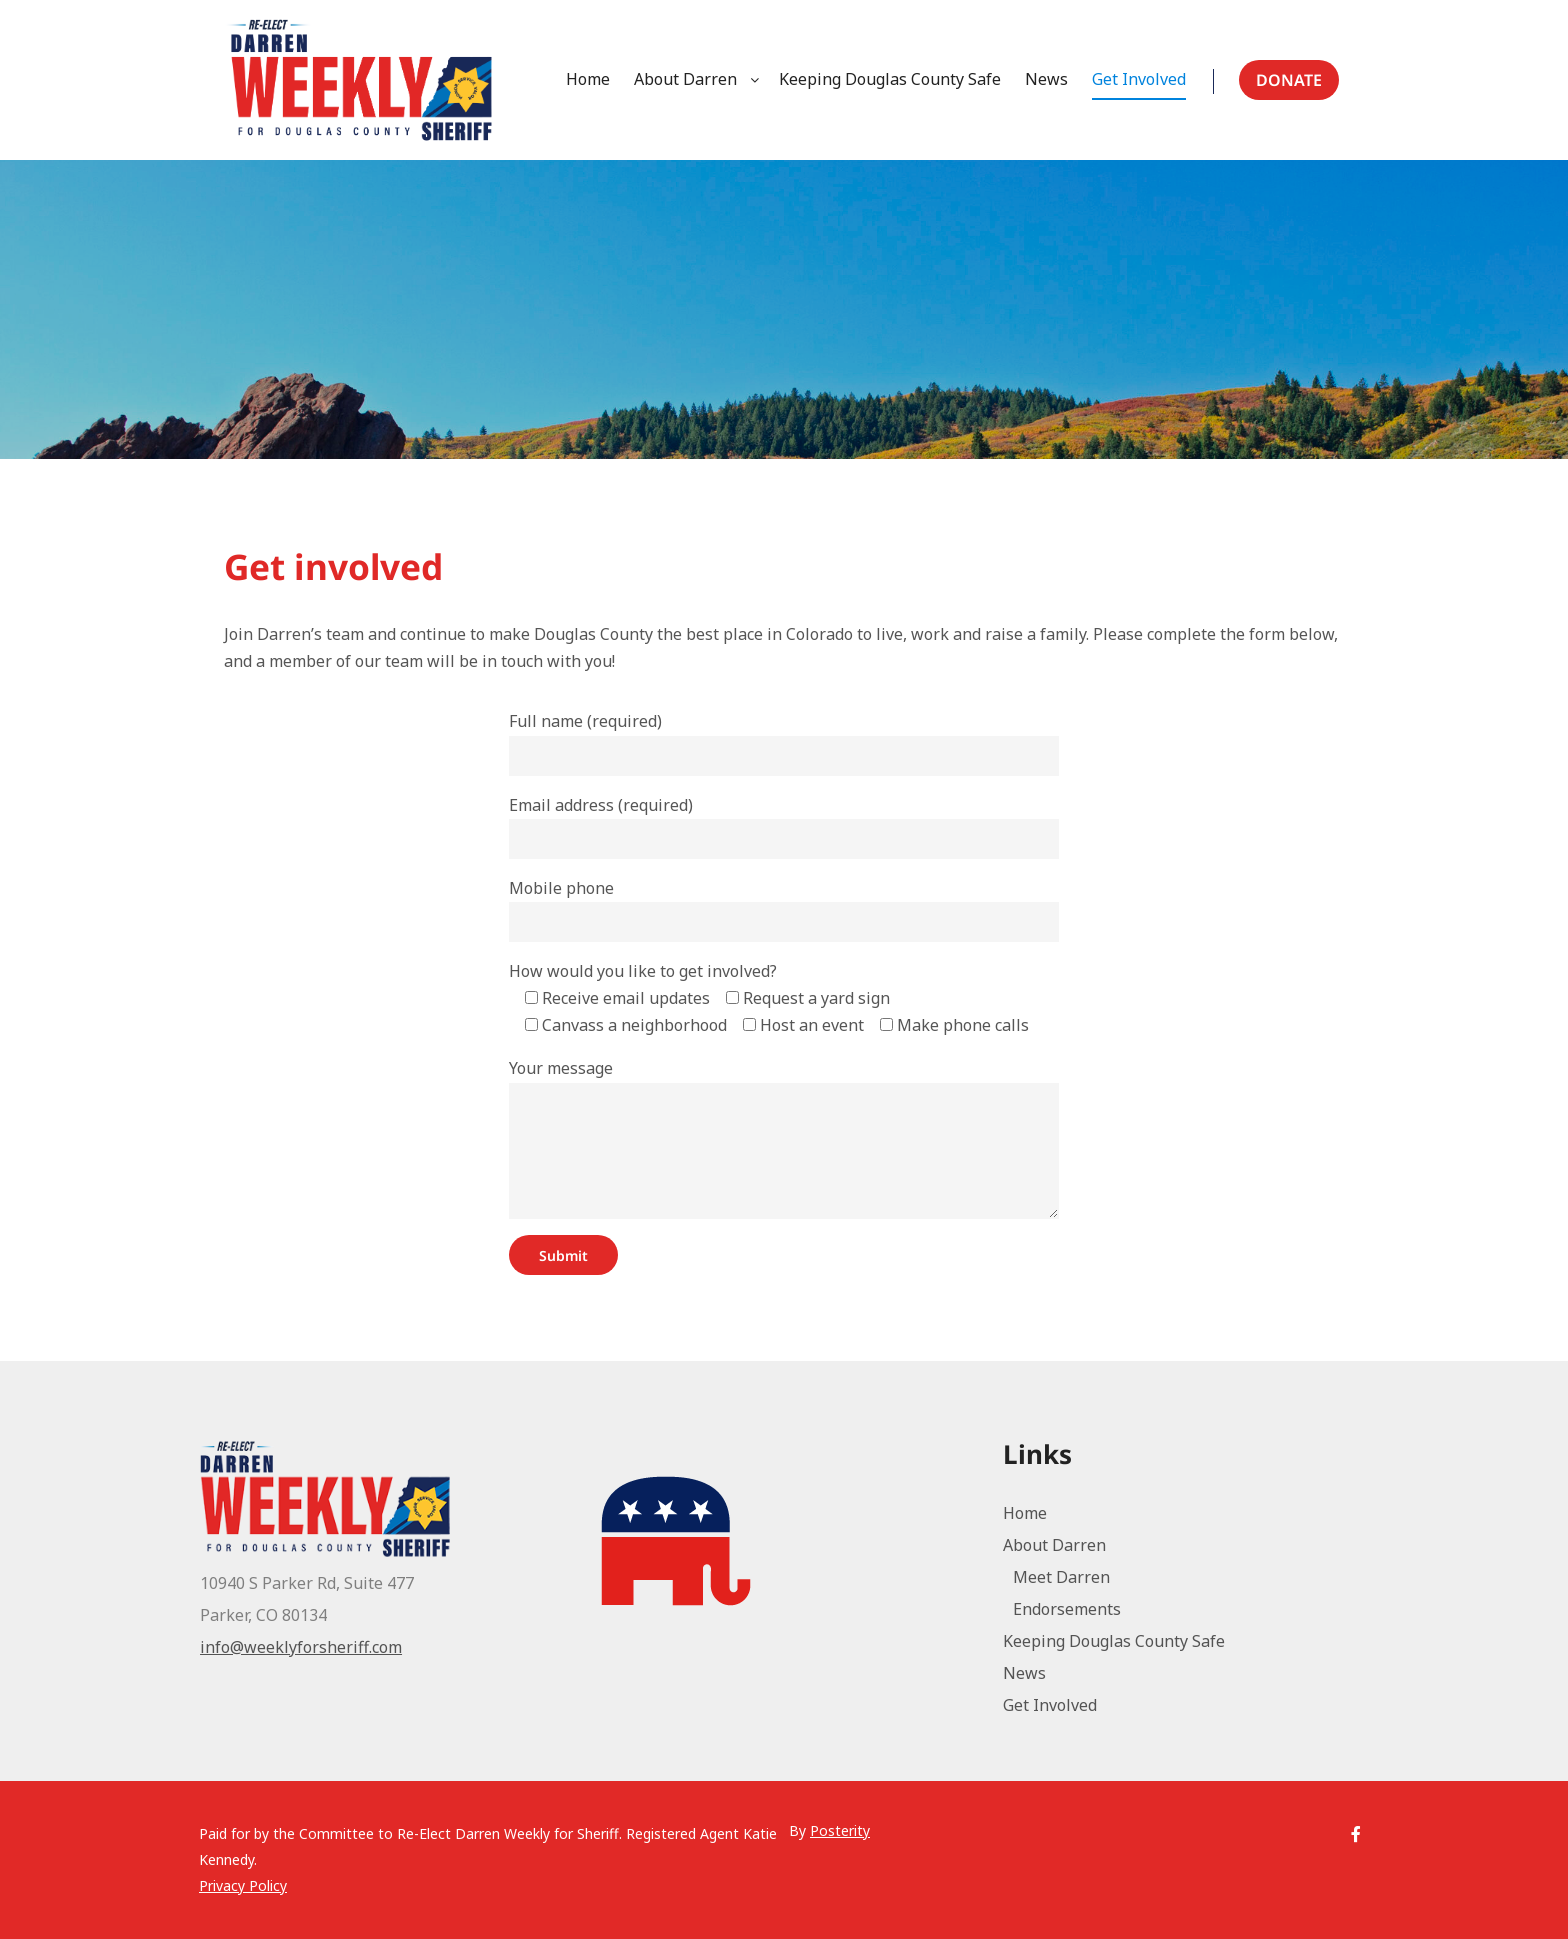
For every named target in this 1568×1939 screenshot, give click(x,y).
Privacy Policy (243, 1885)
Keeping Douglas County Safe (1114, 1641)
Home (1025, 1513)
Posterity (840, 1830)
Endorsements (1067, 1609)
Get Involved (1050, 1705)
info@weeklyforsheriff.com (301, 1647)
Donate (1289, 80)
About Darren (1054, 1545)
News (1024, 1673)
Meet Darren (1061, 1577)
